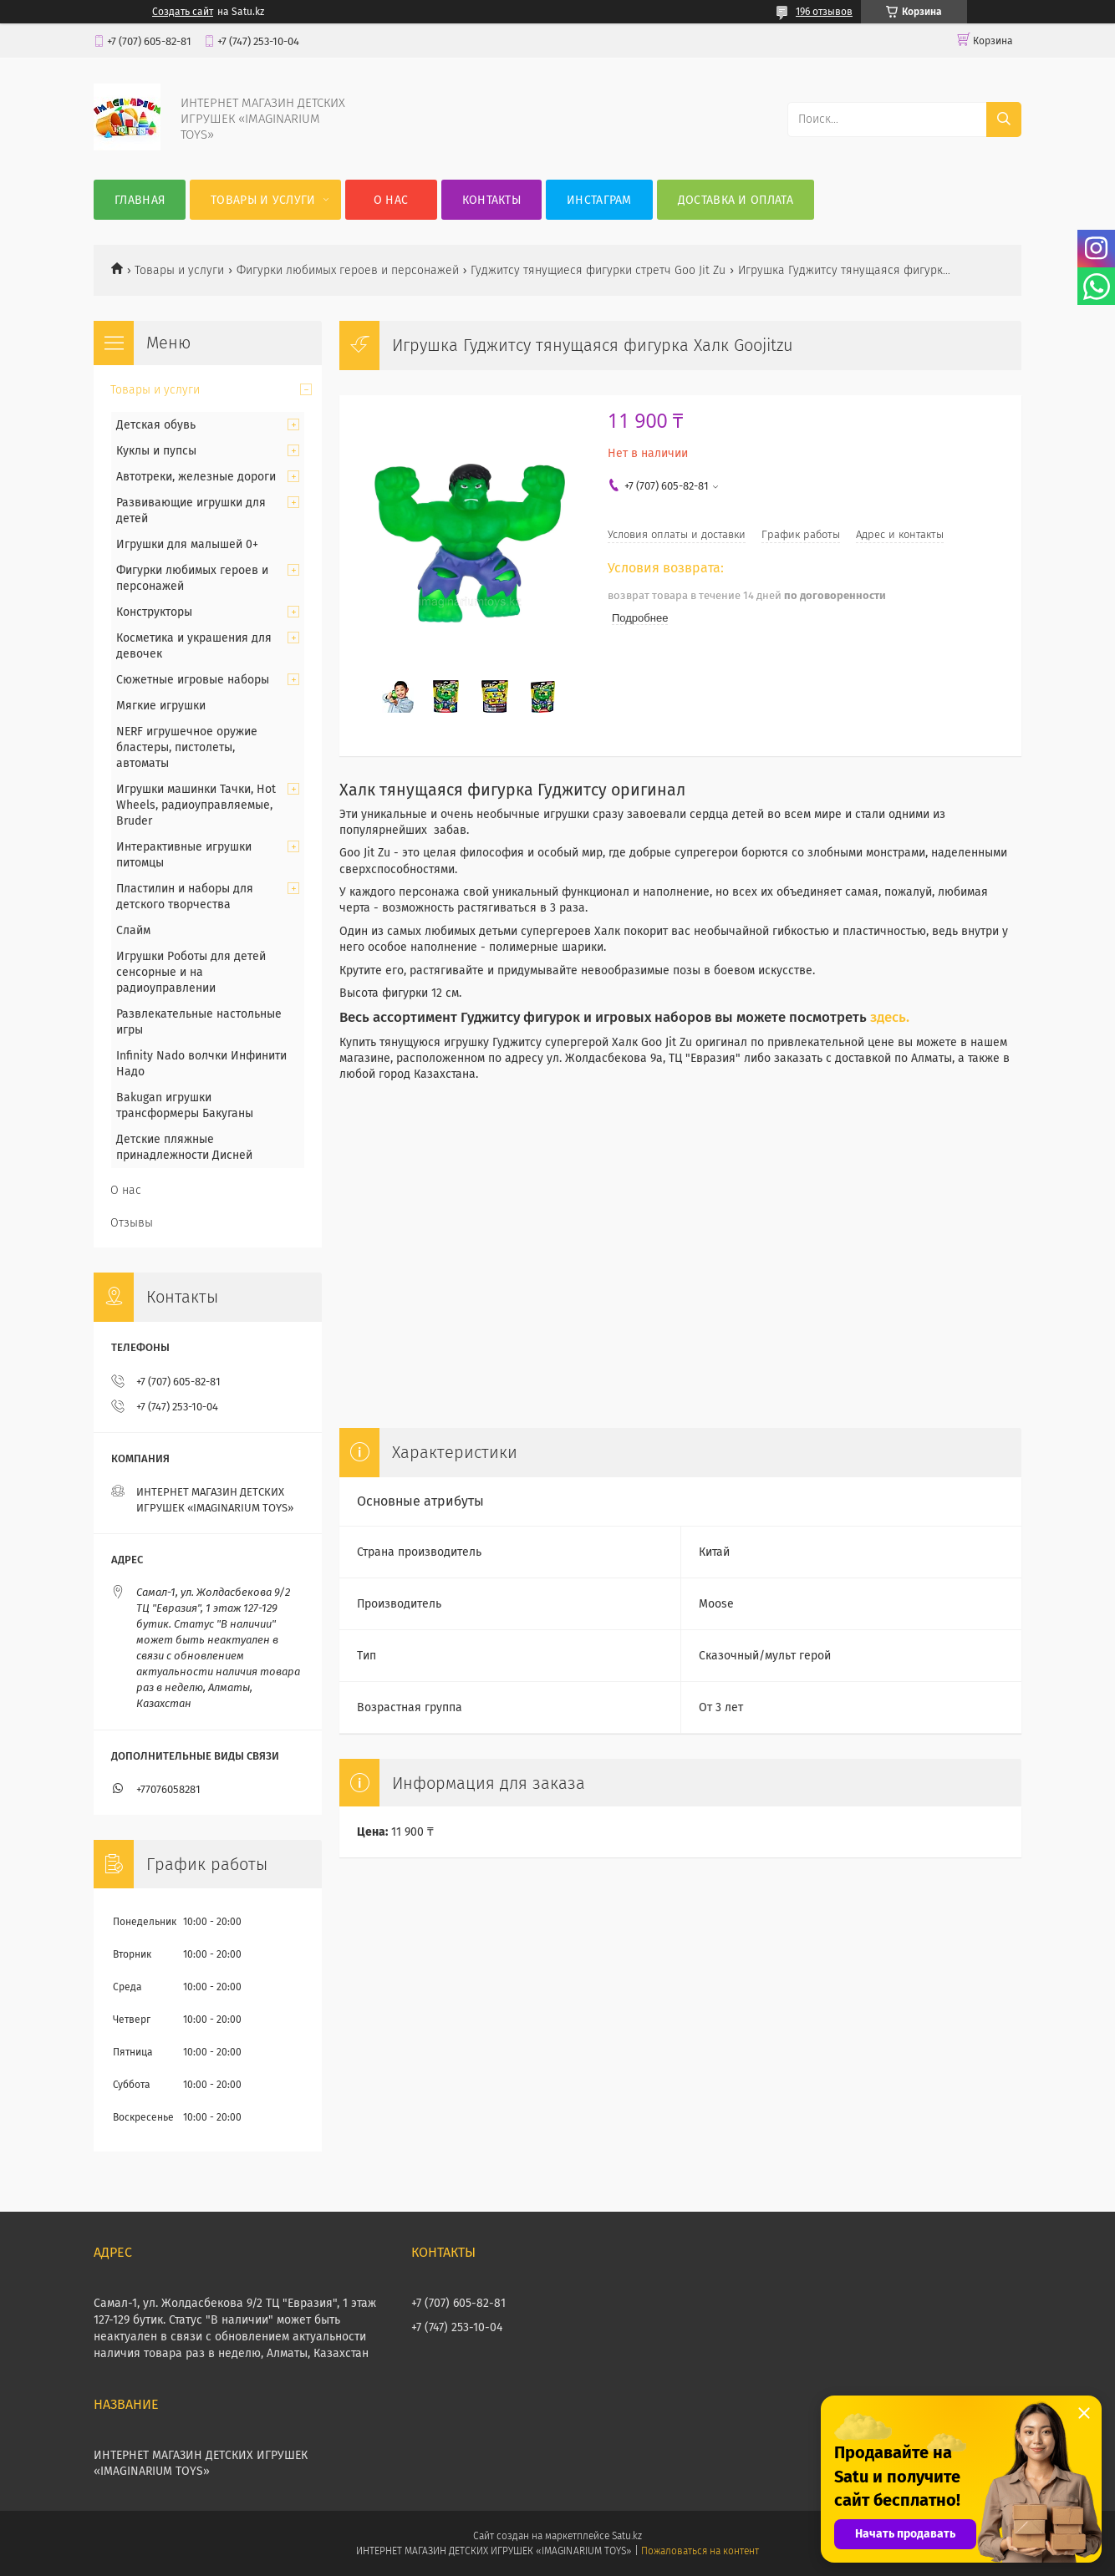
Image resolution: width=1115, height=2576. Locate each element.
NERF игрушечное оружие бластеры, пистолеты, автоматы (186, 747)
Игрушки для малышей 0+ (187, 544)
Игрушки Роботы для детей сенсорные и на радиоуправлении (191, 972)
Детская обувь (156, 425)
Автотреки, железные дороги (196, 477)
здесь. (889, 1017)
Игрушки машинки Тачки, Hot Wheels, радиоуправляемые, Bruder (196, 805)
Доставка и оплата (735, 200)
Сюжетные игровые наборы (192, 680)
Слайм (133, 930)
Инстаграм (599, 200)
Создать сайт (182, 12)
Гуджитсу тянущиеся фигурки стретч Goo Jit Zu (598, 270)
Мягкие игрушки (161, 706)
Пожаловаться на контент (700, 2551)
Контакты (491, 200)
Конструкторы (154, 612)
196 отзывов (824, 12)
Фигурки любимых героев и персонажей (348, 270)
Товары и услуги (263, 200)
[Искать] (1003, 119)
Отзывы (131, 1223)
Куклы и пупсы (156, 451)
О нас (391, 200)
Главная (140, 200)
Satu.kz (627, 2536)
